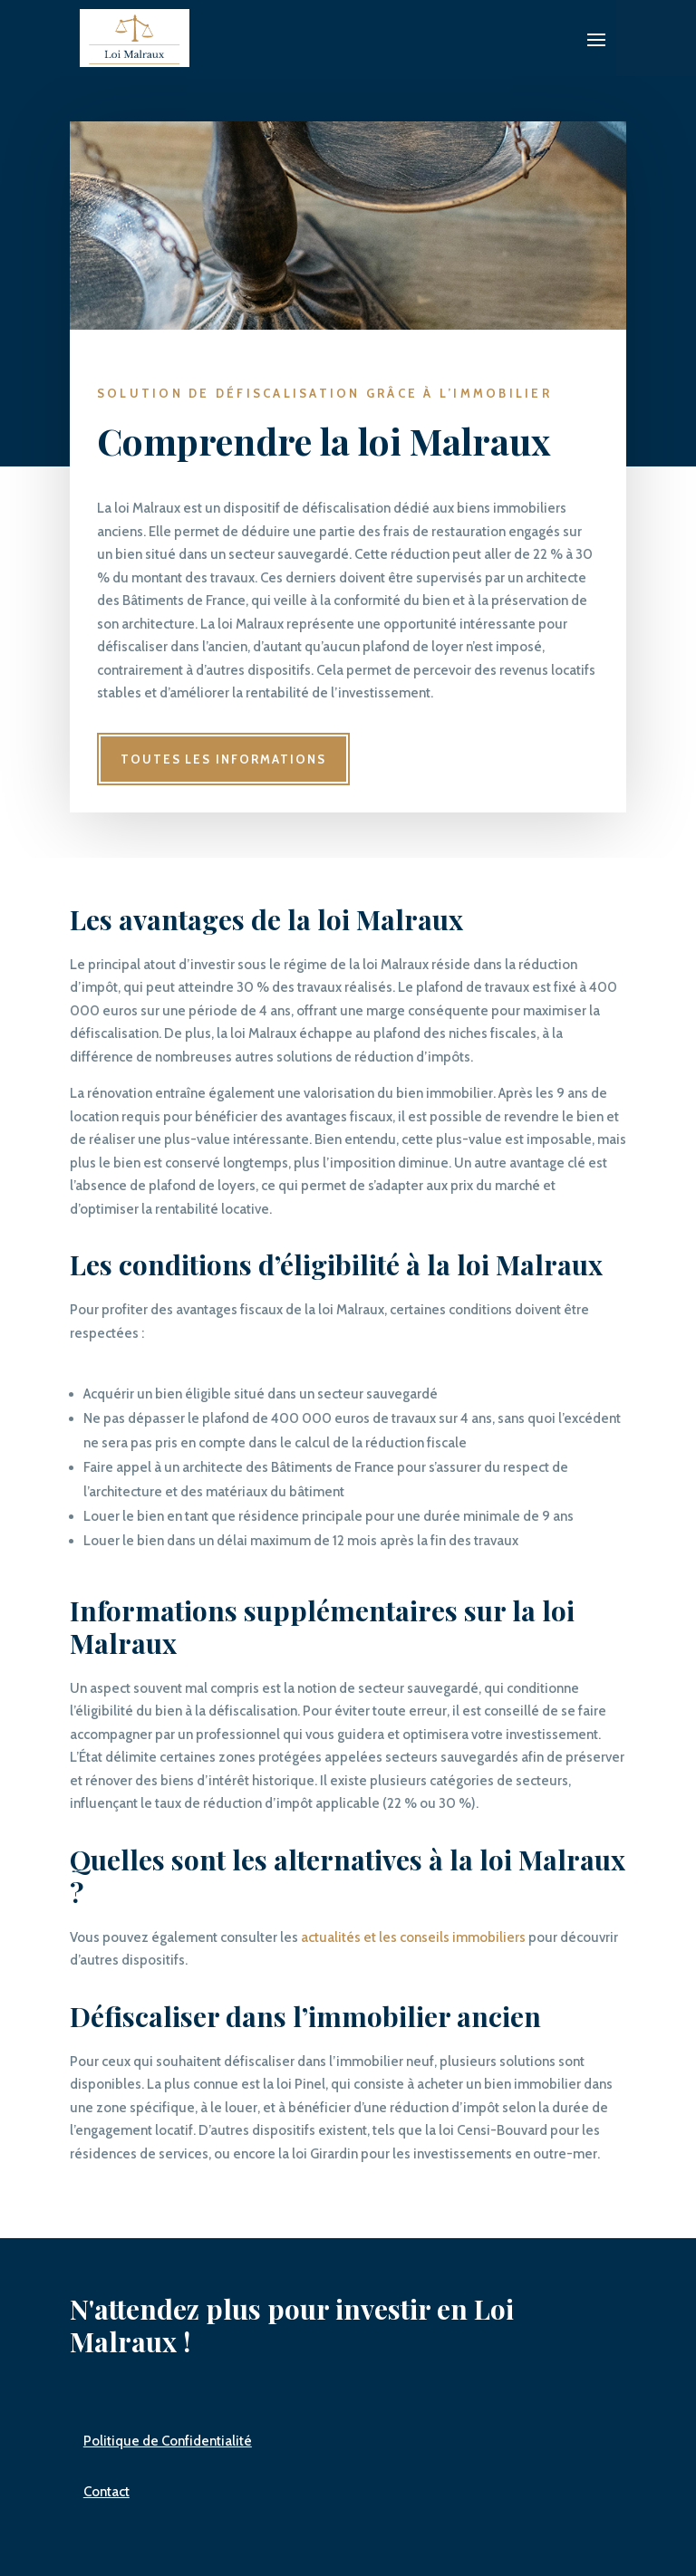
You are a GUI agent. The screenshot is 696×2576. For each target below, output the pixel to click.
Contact (106, 2492)
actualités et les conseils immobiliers (413, 1937)
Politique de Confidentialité (167, 2441)
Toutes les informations (223, 759)
